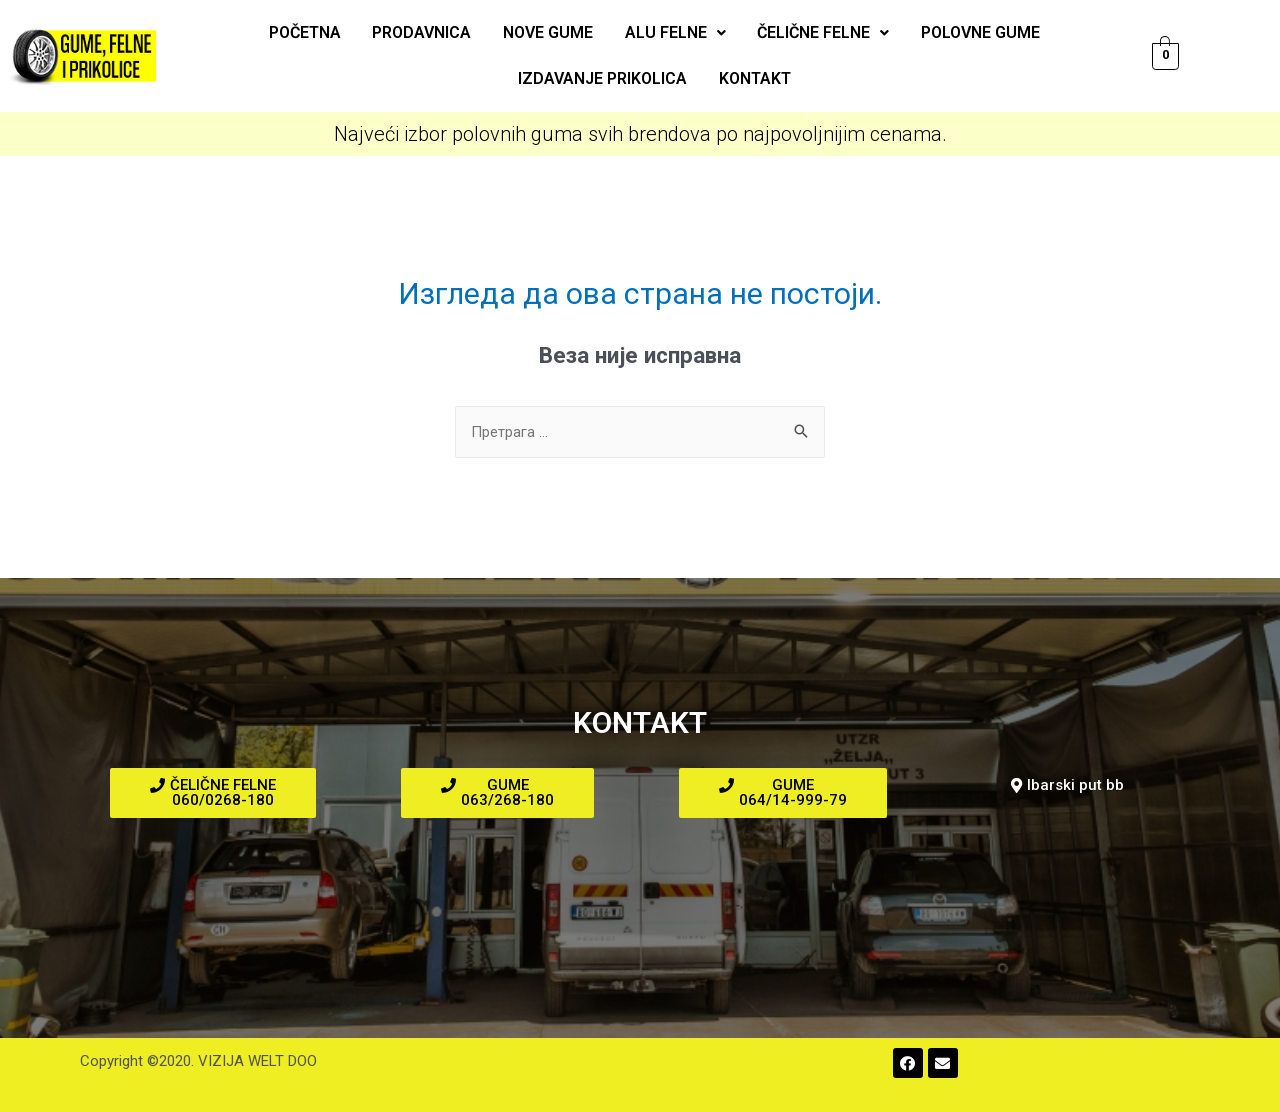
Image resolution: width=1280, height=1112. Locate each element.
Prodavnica (424, 32)
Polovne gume (976, 32)
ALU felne (674, 32)
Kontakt (754, 78)
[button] (213, 793)
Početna (309, 32)
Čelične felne (821, 32)
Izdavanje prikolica (603, 78)
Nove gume (549, 32)
